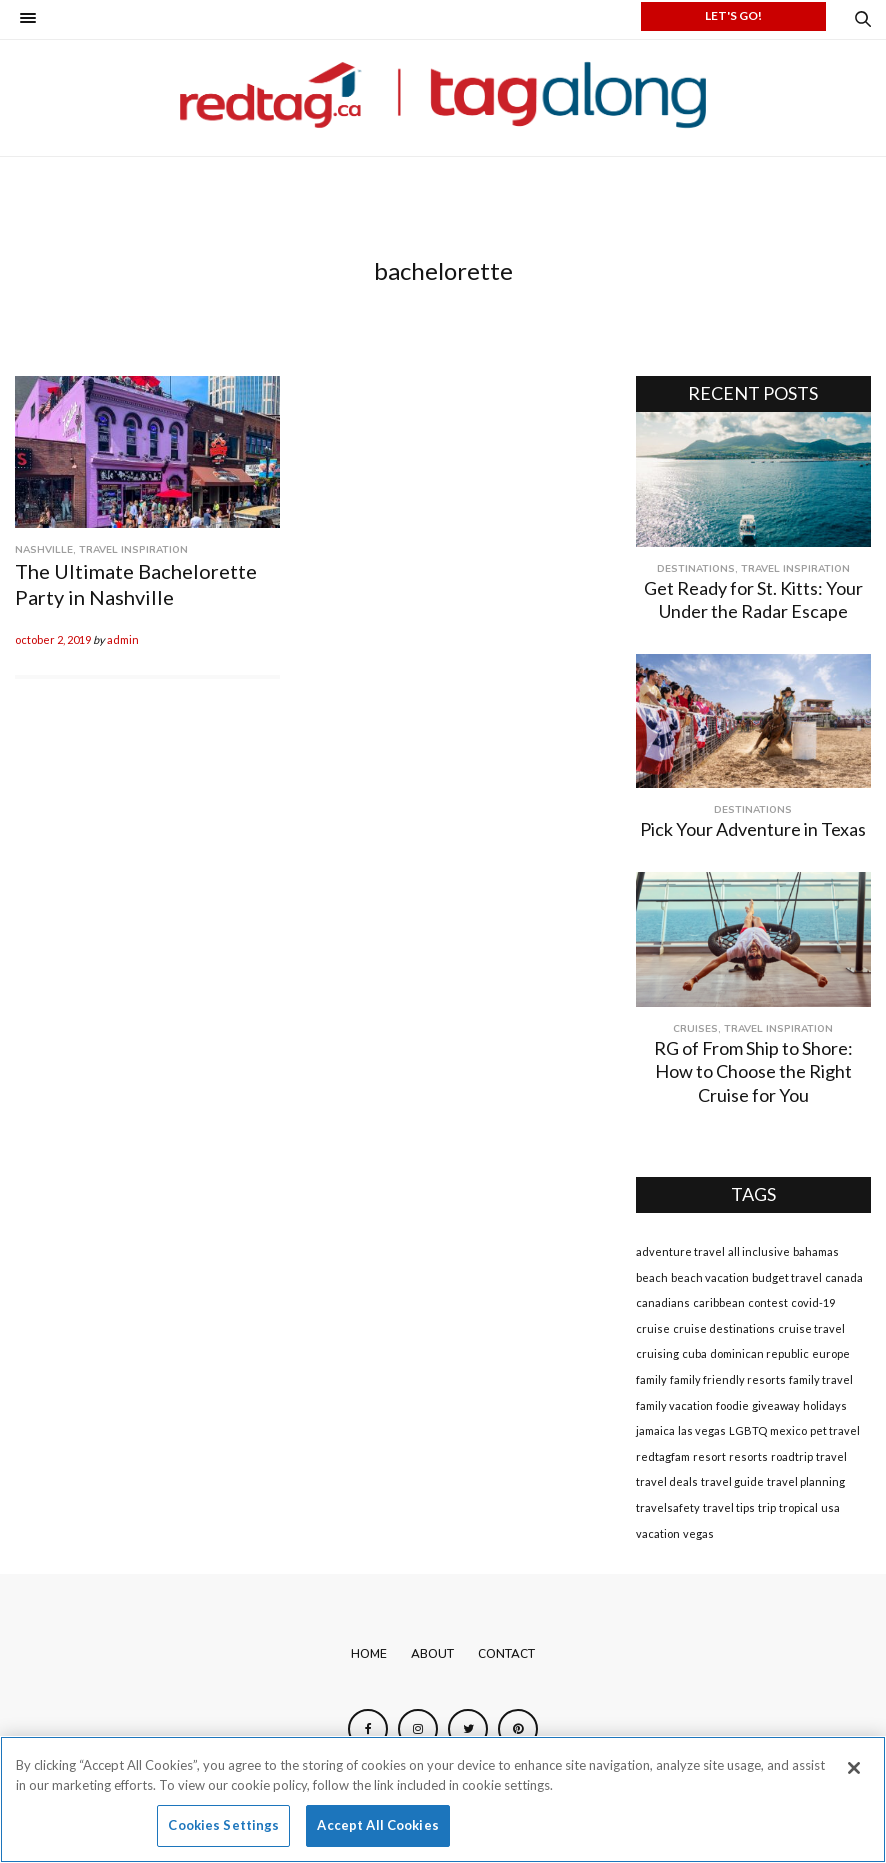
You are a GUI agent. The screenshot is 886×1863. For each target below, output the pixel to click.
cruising (657, 1353)
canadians (663, 1302)
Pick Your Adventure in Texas (753, 829)
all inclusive (759, 1251)
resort (709, 1456)
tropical (798, 1507)
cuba (694, 1353)
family (651, 1379)
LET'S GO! (733, 15)
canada (844, 1277)
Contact (506, 1654)
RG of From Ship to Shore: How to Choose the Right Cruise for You (753, 1071)
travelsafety (668, 1507)
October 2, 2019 (53, 639)
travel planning (806, 1481)
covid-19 (813, 1302)
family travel (821, 1379)
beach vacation (710, 1277)
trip (767, 1507)
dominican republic (759, 1353)
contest (768, 1302)
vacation (658, 1533)
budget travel (787, 1277)
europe (831, 1353)
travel (831, 1456)
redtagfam (663, 1456)
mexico (788, 1430)
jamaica (655, 1430)
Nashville (44, 550)
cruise (653, 1328)
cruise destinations (724, 1328)
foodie (732, 1405)
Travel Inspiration (133, 550)
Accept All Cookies (377, 1825)
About (432, 1654)
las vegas (702, 1430)
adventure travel (680, 1251)
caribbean (719, 1302)
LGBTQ (748, 1430)
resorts (748, 1456)
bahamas (816, 1251)
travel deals (667, 1481)
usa (830, 1507)
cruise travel (811, 1328)
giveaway (776, 1405)
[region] (443, 1799)
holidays (825, 1405)
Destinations (696, 569)
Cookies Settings (223, 1825)
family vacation (674, 1405)
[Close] (854, 1768)
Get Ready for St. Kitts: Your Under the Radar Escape (753, 599)
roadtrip (792, 1456)
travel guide (732, 1481)
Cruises (695, 1029)
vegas (698, 1533)
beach (652, 1277)
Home (369, 1654)
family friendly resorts (728, 1379)
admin (123, 639)
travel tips (729, 1507)
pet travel (835, 1430)
